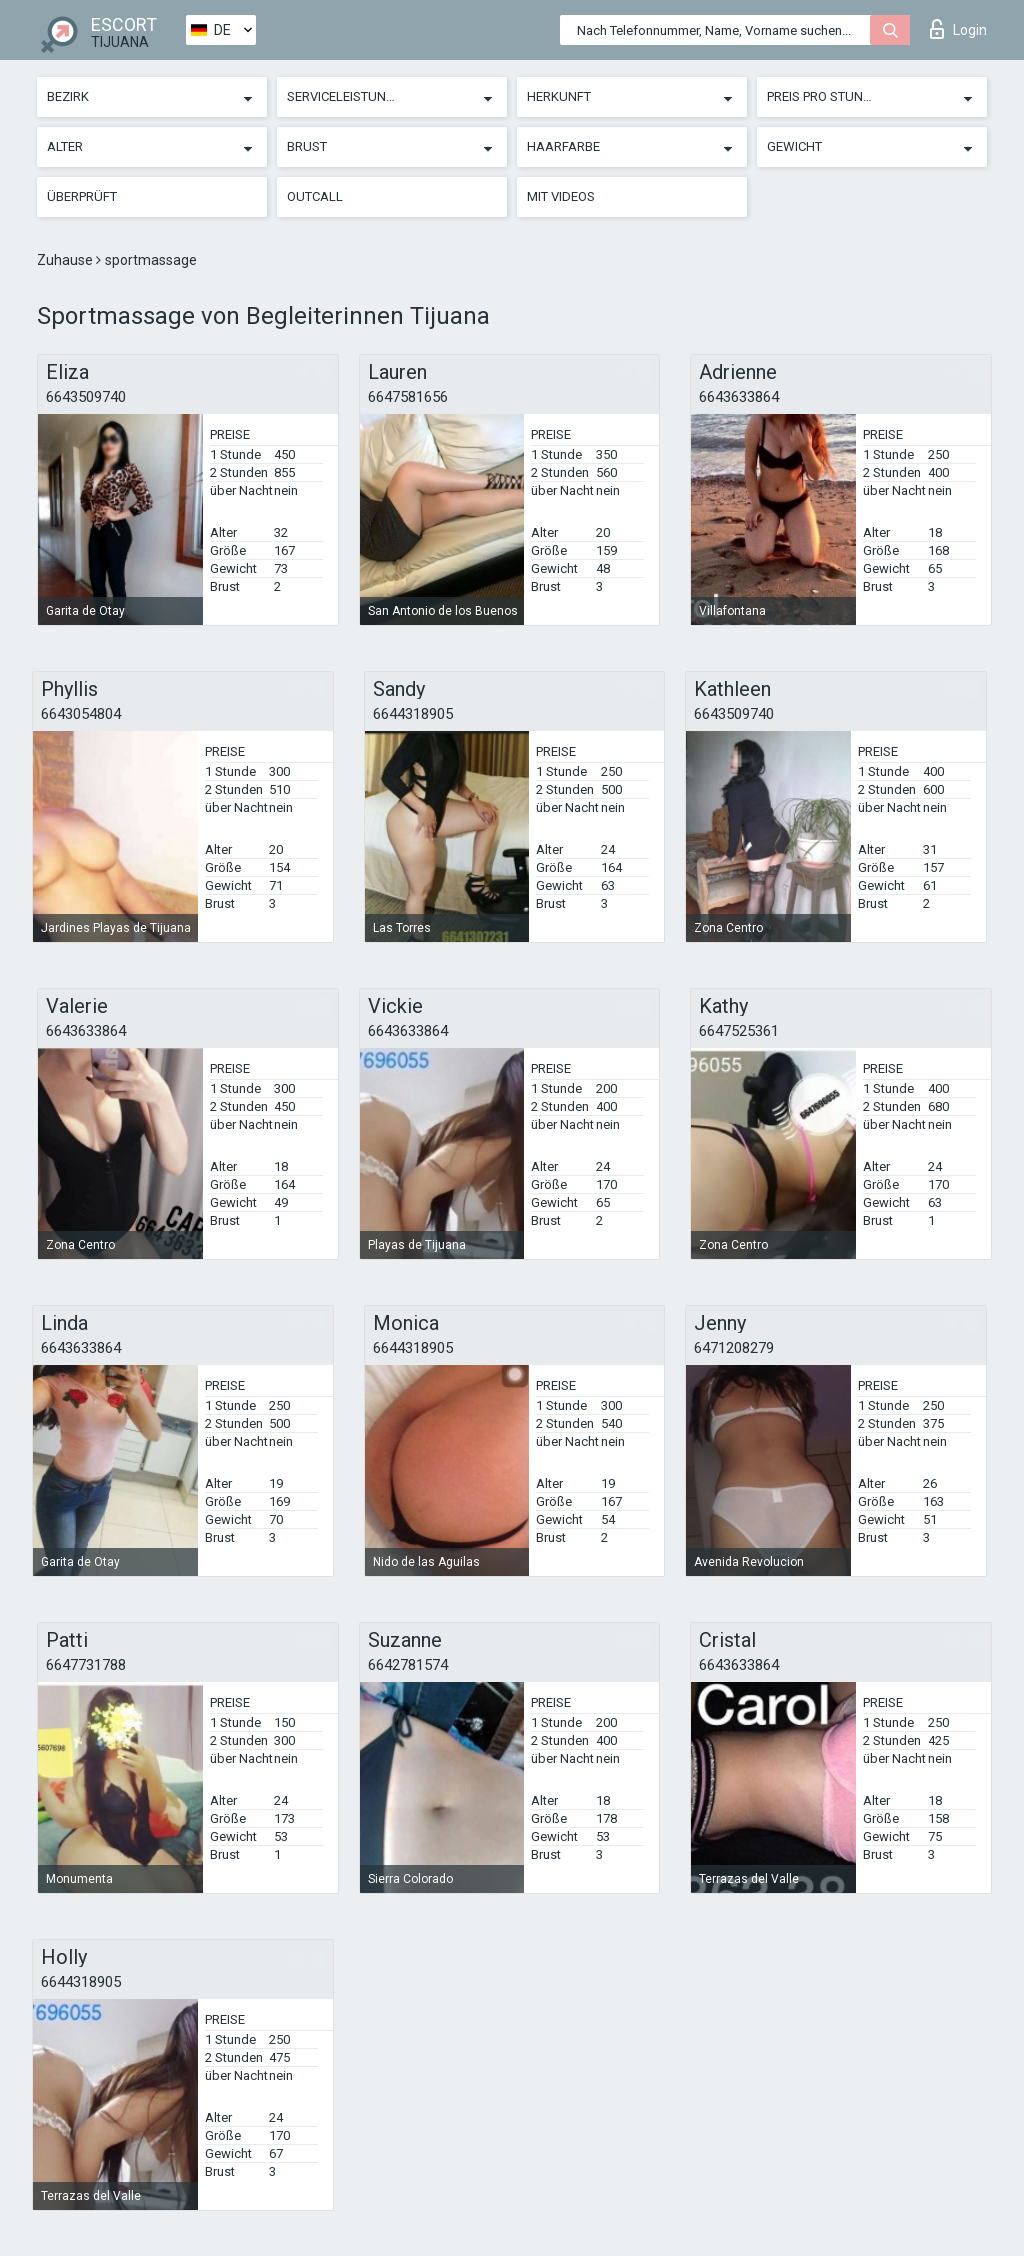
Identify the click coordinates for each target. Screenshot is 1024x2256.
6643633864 (739, 397)
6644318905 (413, 714)
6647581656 (408, 397)
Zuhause (66, 260)
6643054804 (81, 714)
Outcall (315, 196)
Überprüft (82, 196)
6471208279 (734, 1348)
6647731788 (86, 1665)
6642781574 (408, 1665)
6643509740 (86, 397)
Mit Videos (561, 196)
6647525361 (739, 1031)
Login (958, 29)
